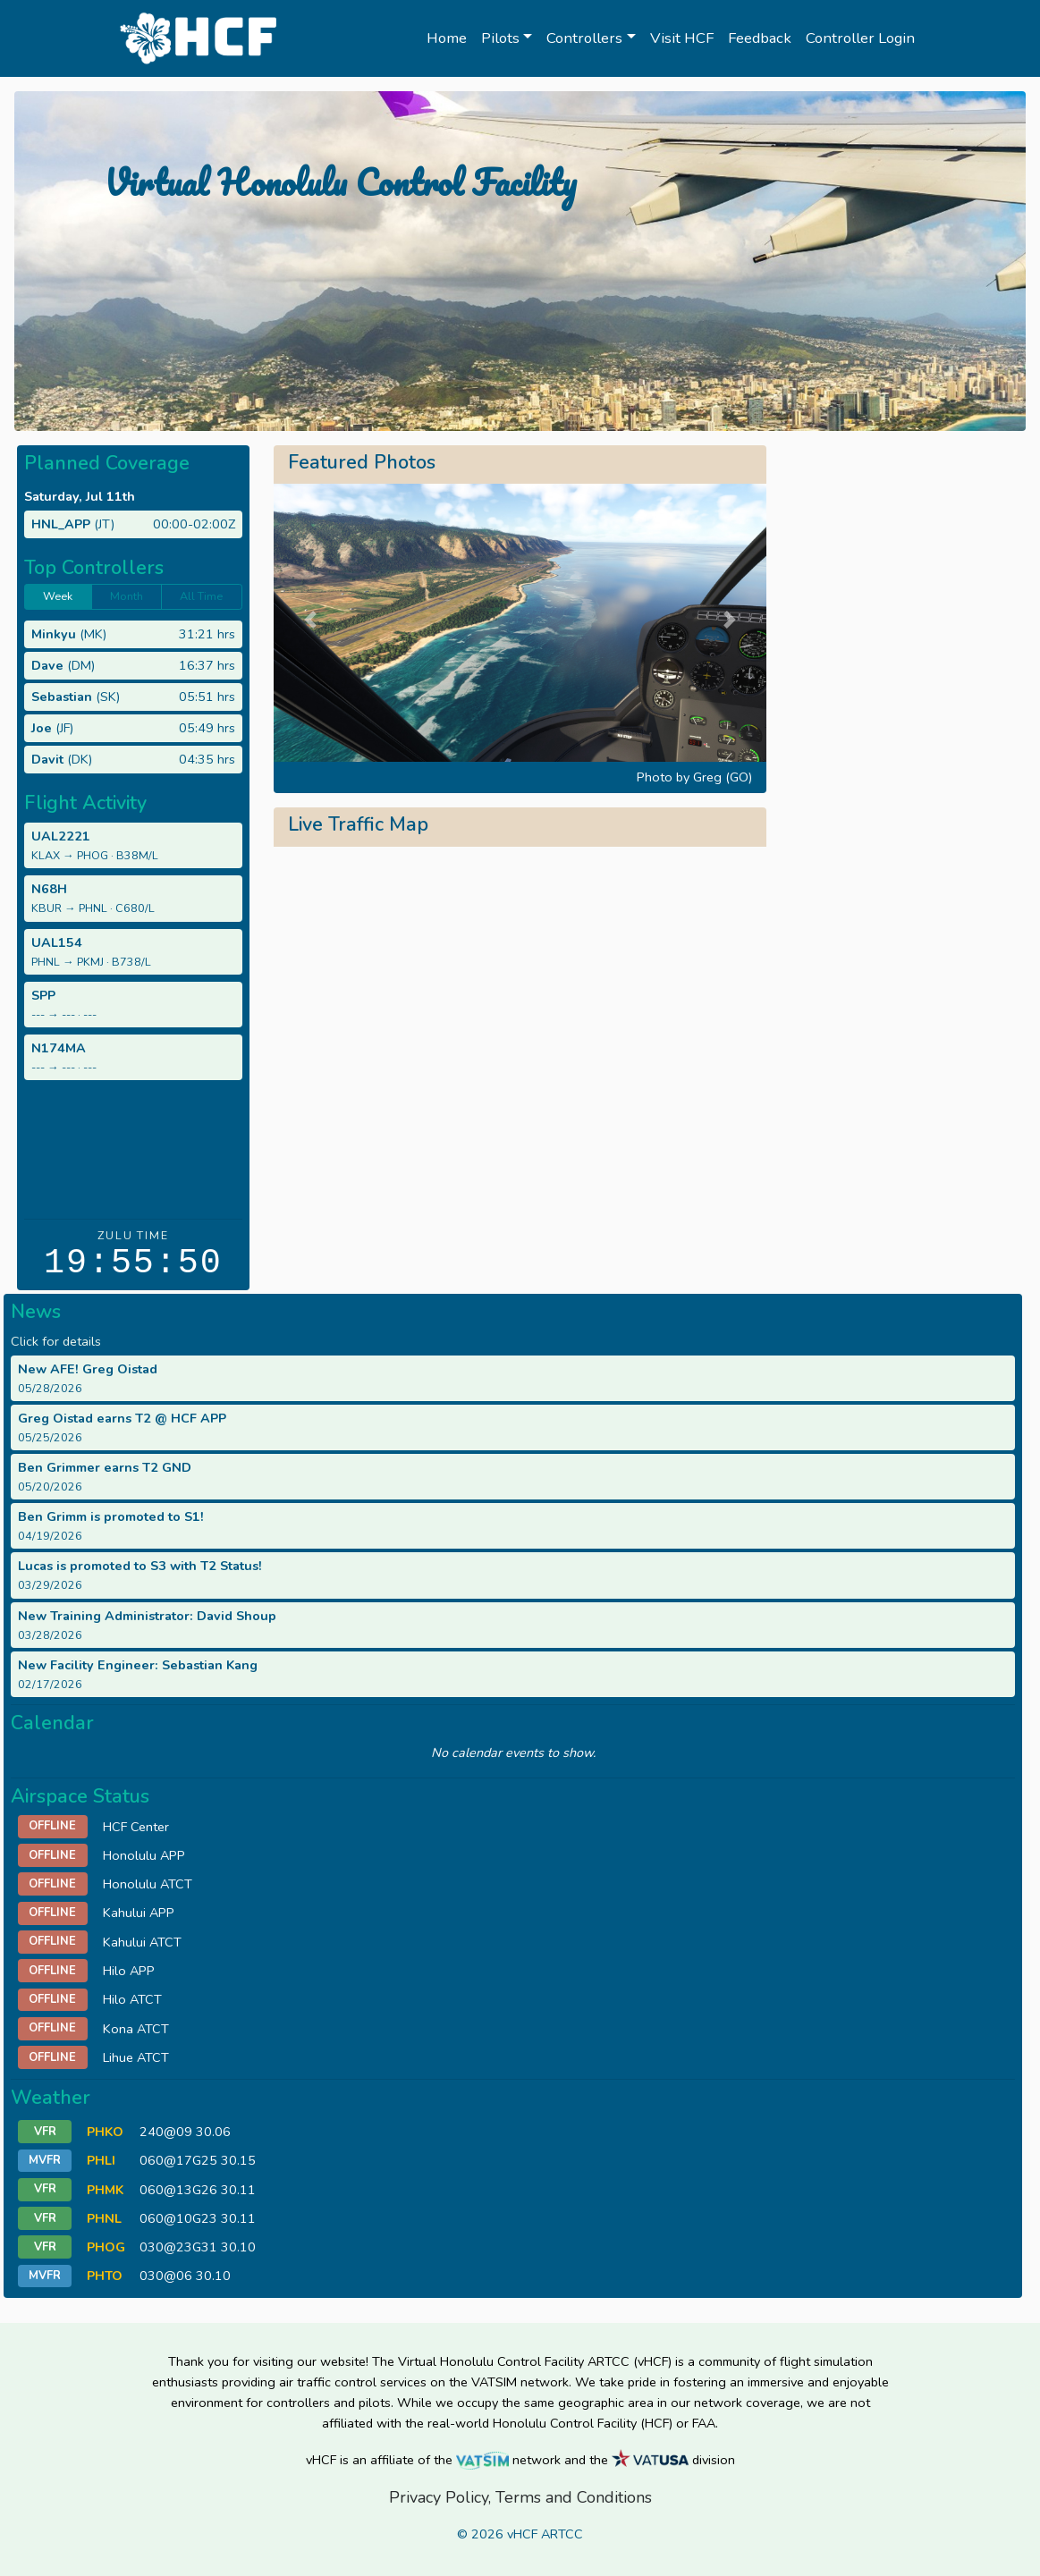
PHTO (105, 2276)
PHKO (105, 2132)
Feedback (759, 38)
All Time (201, 596)
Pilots (500, 38)
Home (447, 38)
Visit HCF (682, 38)
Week (57, 596)
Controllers (584, 38)
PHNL (104, 2218)
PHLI (101, 2160)
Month (126, 596)
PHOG (106, 2247)
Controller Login (860, 38)
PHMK (105, 2190)
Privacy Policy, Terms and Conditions (520, 2497)
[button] (311, 619)
